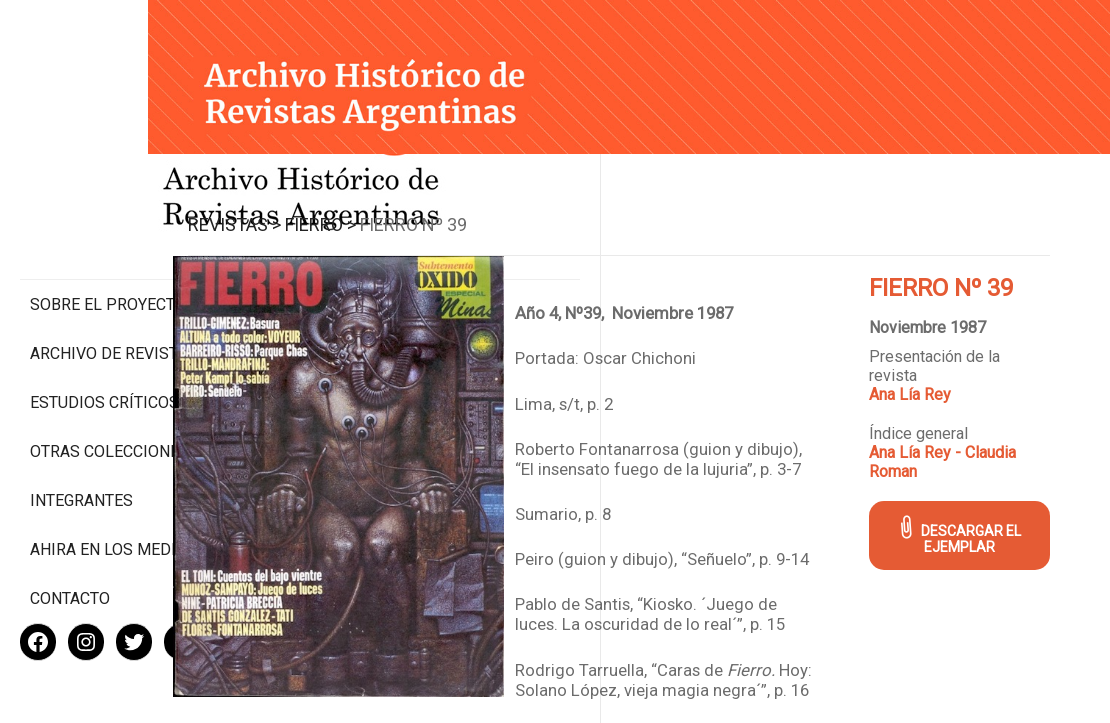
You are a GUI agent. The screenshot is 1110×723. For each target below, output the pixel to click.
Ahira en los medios (113, 484)
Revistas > (336, 208)
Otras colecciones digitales (109, 377)
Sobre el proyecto (108, 220)
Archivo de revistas (113, 269)
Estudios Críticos (104, 318)
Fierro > (422, 208)
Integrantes (81, 435)
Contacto (70, 533)
